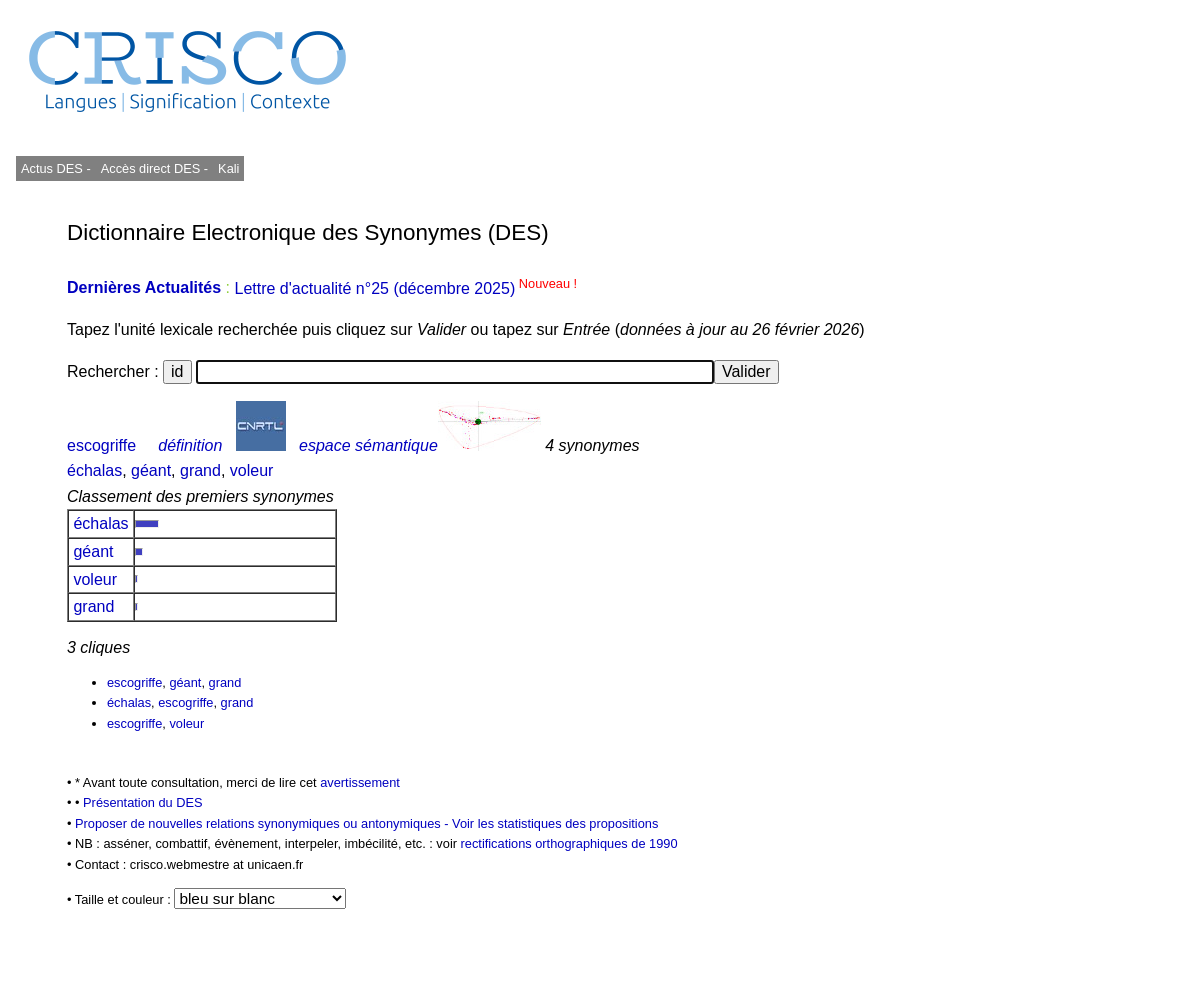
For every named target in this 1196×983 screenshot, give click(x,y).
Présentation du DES (143, 802)
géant (151, 470)
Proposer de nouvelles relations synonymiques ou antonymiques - (263, 823)
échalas (94, 470)
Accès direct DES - (154, 168)
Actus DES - (56, 168)
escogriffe (101, 445)
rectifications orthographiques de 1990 (569, 843)
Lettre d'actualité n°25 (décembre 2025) (405, 288)
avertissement (360, 782)
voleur (252, 470)
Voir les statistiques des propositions (555, 823)
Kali (228, 168)
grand (200, 470)
